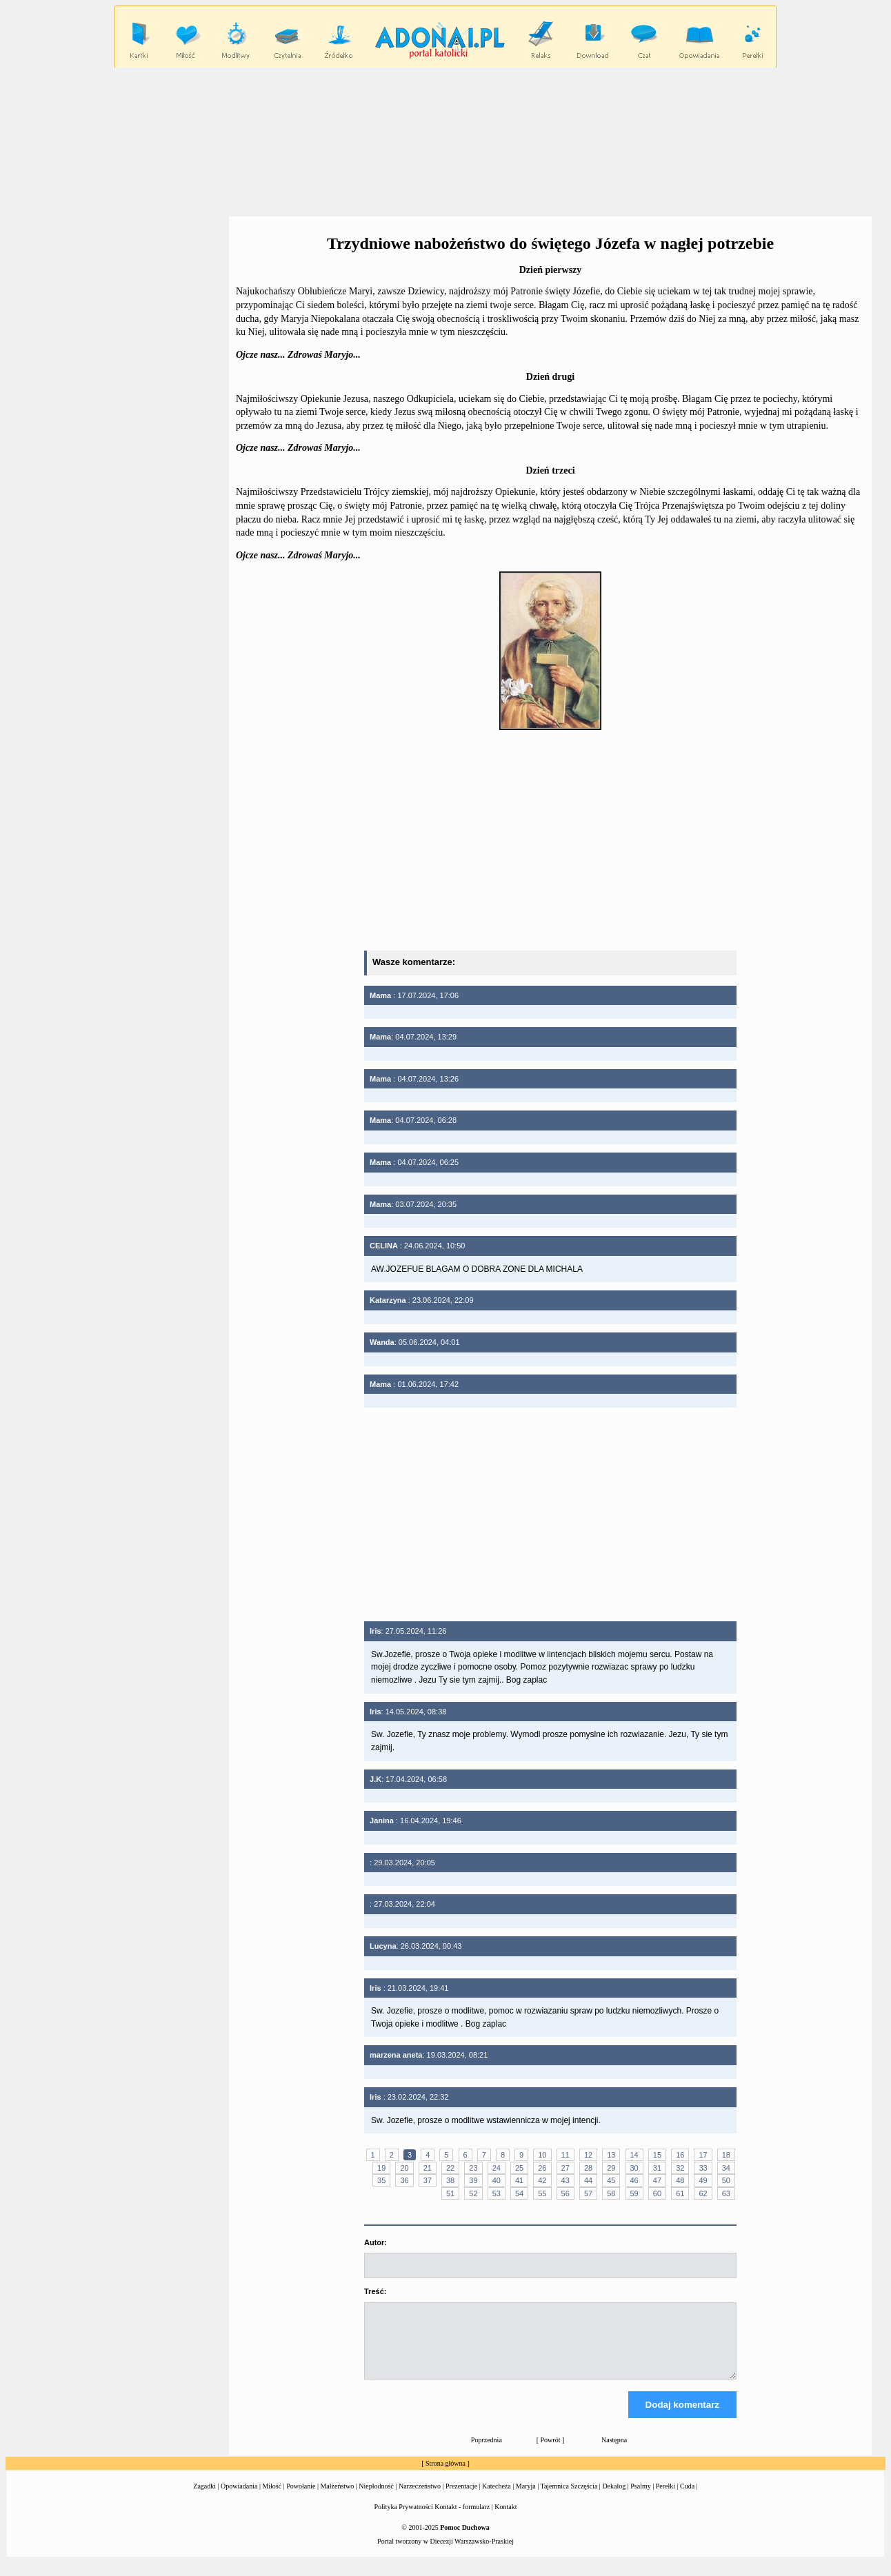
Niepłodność (376, 2498)
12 (588, 2155)
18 (726, 2155)
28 (588, 2168)
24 (496, 2168)
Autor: (375, 2242)
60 (657, 2193)
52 (473, 2193)
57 (588, 2193)
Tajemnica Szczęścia (568, 2498)
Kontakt (505, 2519)
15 (657, 2155)
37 (427, 2180)
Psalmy (640, 2498)
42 (542, 2180)
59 (634, 2193)
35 (381, 2180)
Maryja (526, 2498)
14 (634, 2155)
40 (496, 2180)
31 (657, 2168)
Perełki (665, 2498)
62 (703, 2193)
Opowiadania (239, 2498)
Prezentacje (461, 2498)
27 (565, 2168)
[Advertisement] (445, 141)
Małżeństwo (337, 2498)
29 (611, 2168)
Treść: (375, 2291)
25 (519, 2168)
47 (657, 2180)
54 (519, 2193)
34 (726, 2168)
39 (473, 2180)
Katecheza (496, 2498)
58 (611, 2193)
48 (680, 2180)
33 (703, 2168)
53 (496, 2193)
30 (634, 2168)
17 (703, 2155)
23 (473, 2168)
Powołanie (300, 2498)
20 (404, 2168)
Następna (614, 2452)
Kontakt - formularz (462, 2519)
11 (565, 2155)
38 (450, 2180)
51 (450, 2193)
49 (703, 2180)
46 (634, 2180)
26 (542, 2168)
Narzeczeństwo (420, 2498)
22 (450, 2168)
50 (726, 2180)
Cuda (687, 2498)
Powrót (551, 2452)
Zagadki (204, 2498)
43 (565, 2180)
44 (588, 2180)
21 (427, 2168)
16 (680, 2155)
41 (519, 2180)
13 (611, 2155)
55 (542, 2193)
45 (611, 2180)
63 (726, 2193)
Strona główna (445, 2475)
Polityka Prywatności (403, 2519)
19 (381, 2168)
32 (680, 2168)
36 (404, 2180)
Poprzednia (486, 2452)
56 (565, 2193)
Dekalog (613, 2498)
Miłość (271, 2498)
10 (542, 2155)
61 (680, 2193)
